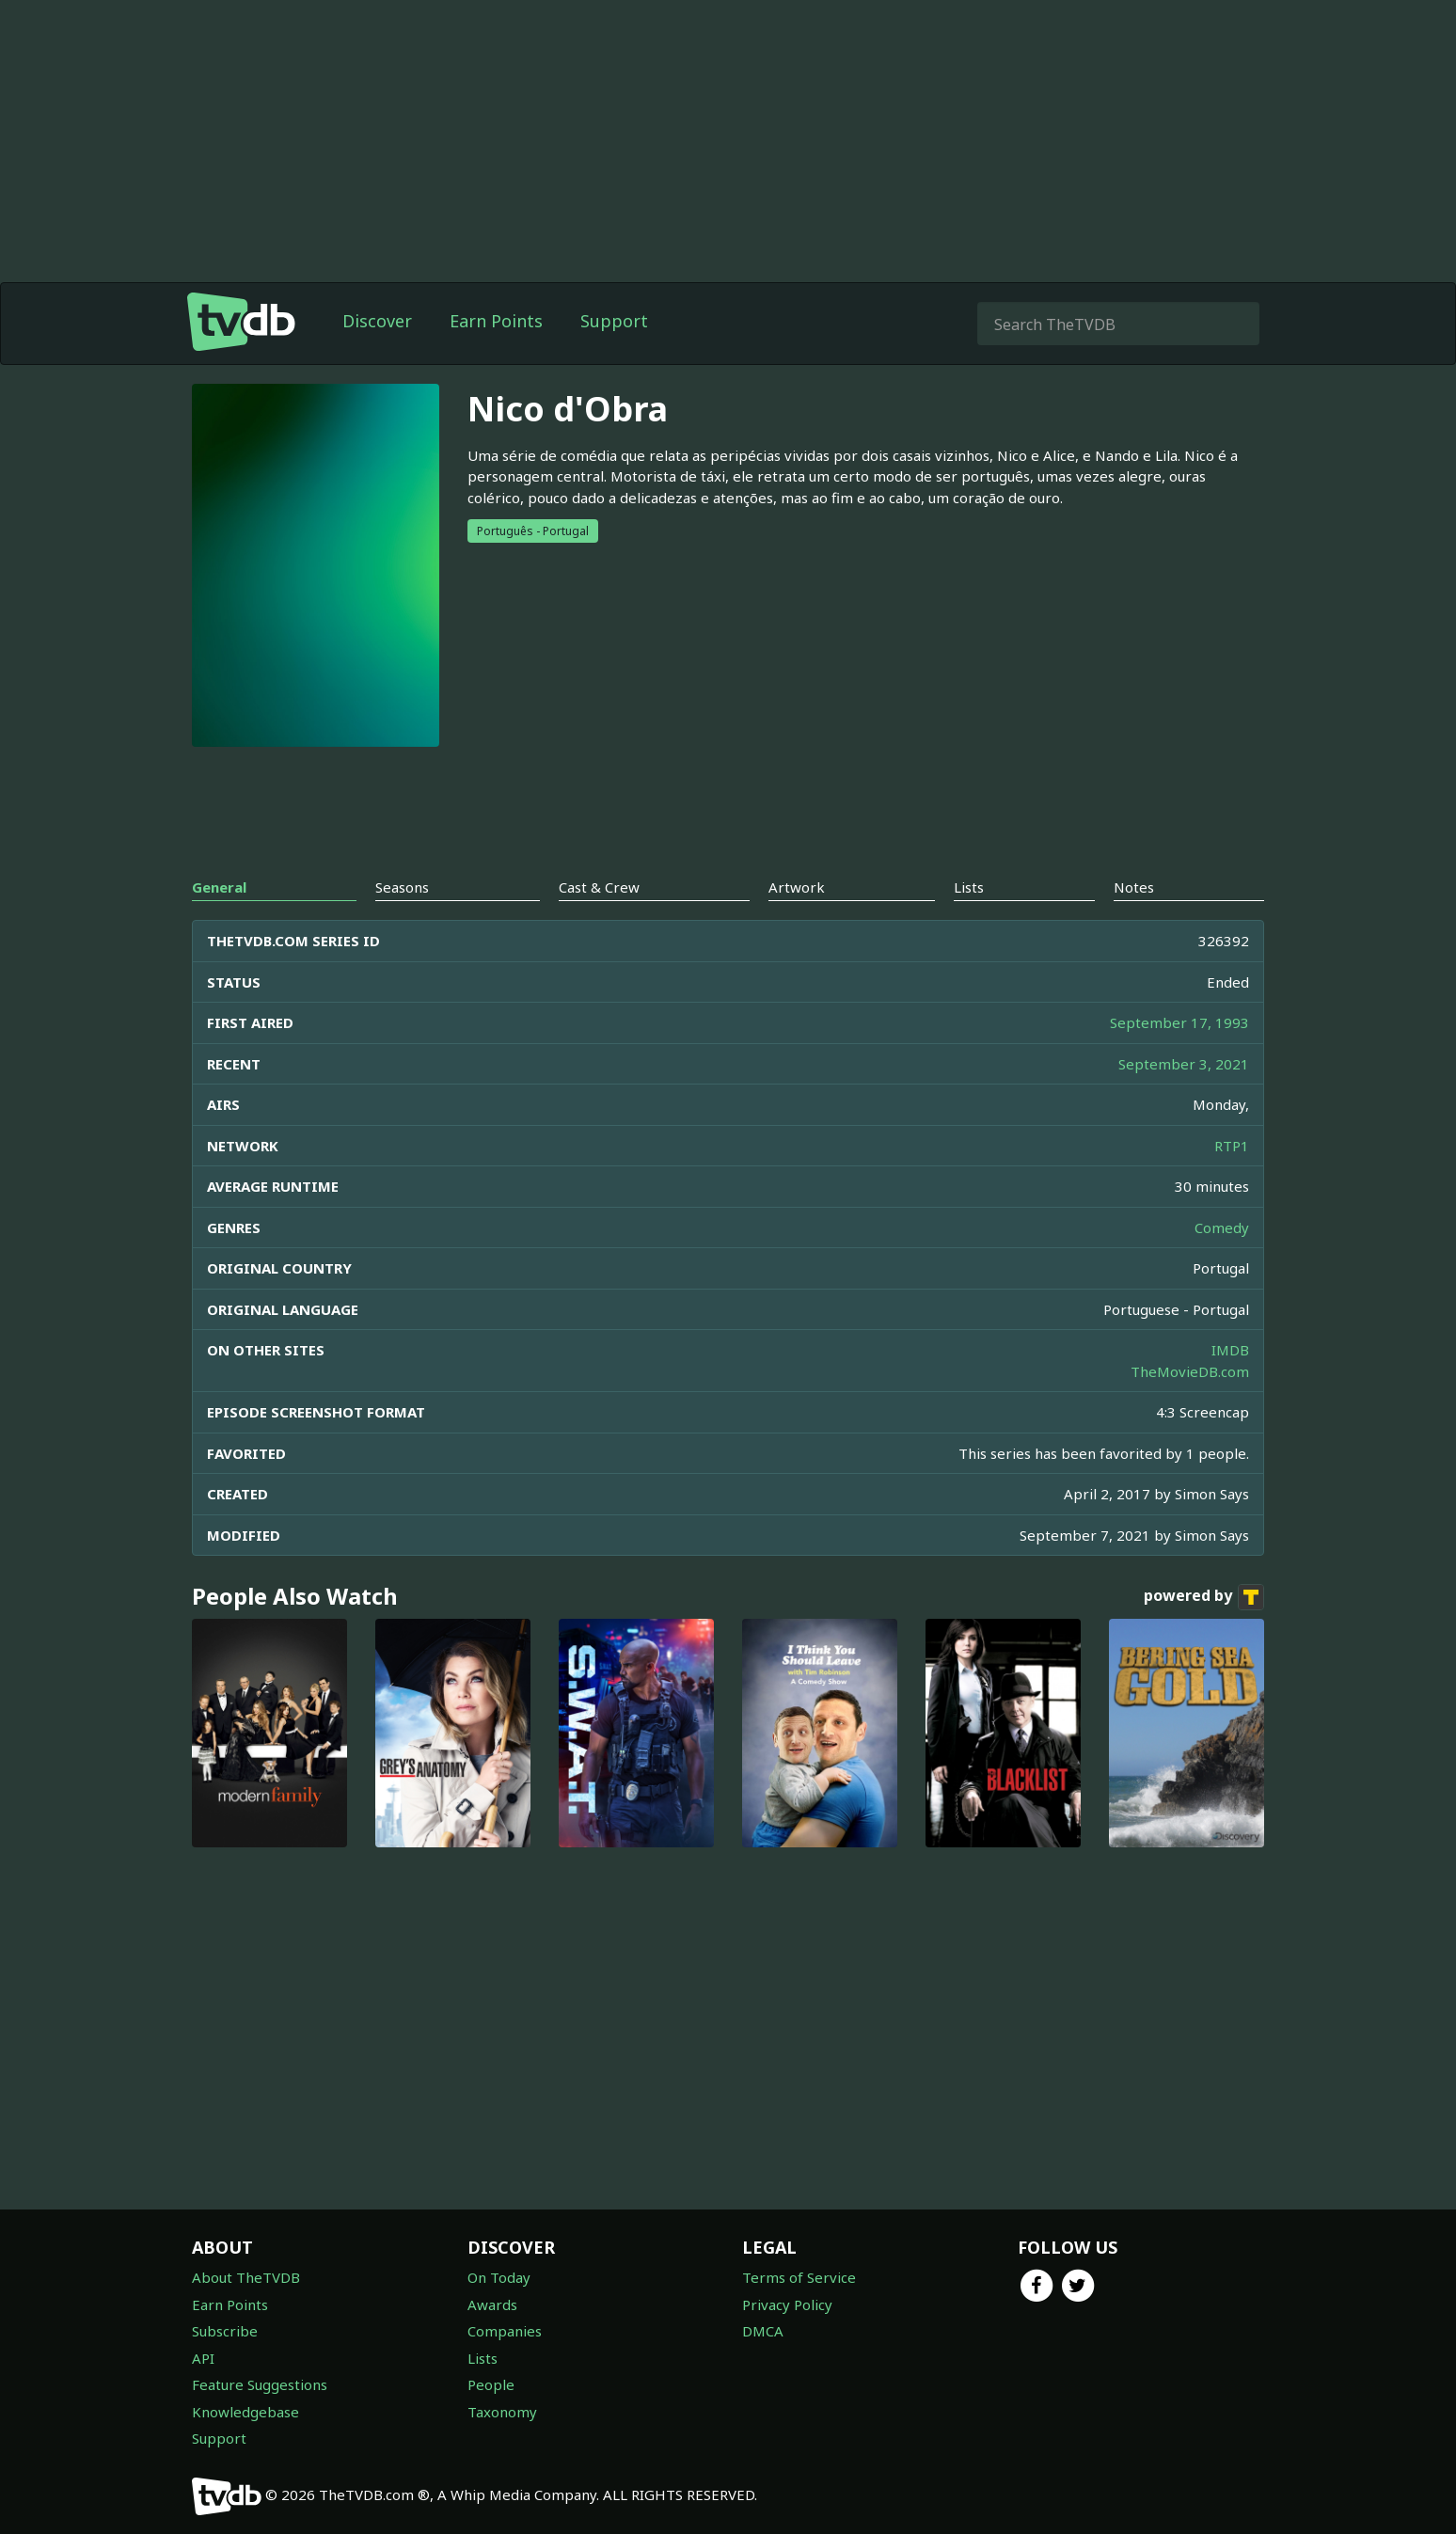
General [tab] (219, 887)
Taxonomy (502, 2411)
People (490, 2384)
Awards (492, 2304)
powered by (1204, 1597)
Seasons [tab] (402, 887)
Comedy (1222, 1227)
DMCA (762, 2330)
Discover (377, 320)
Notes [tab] (1134, 887)
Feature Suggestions (259, 2384)
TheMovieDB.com (1190, 1371)
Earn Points (496, 320)
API (203, 2358)
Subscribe (225, 2330)
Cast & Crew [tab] (599, 887)
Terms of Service (799, 2277)
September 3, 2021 (1183, 1063)
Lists (482, 2358)
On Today (498, 2277)
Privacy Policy (787, 2304)
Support (614, 320)
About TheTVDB (246, 2277)
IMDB (1230, 1349)
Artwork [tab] (796, 887)
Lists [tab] (969, 887)
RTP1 (1231, 1145)
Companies (504, 2330)
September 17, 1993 (1179, 1022)
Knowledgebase (245, 2411)
